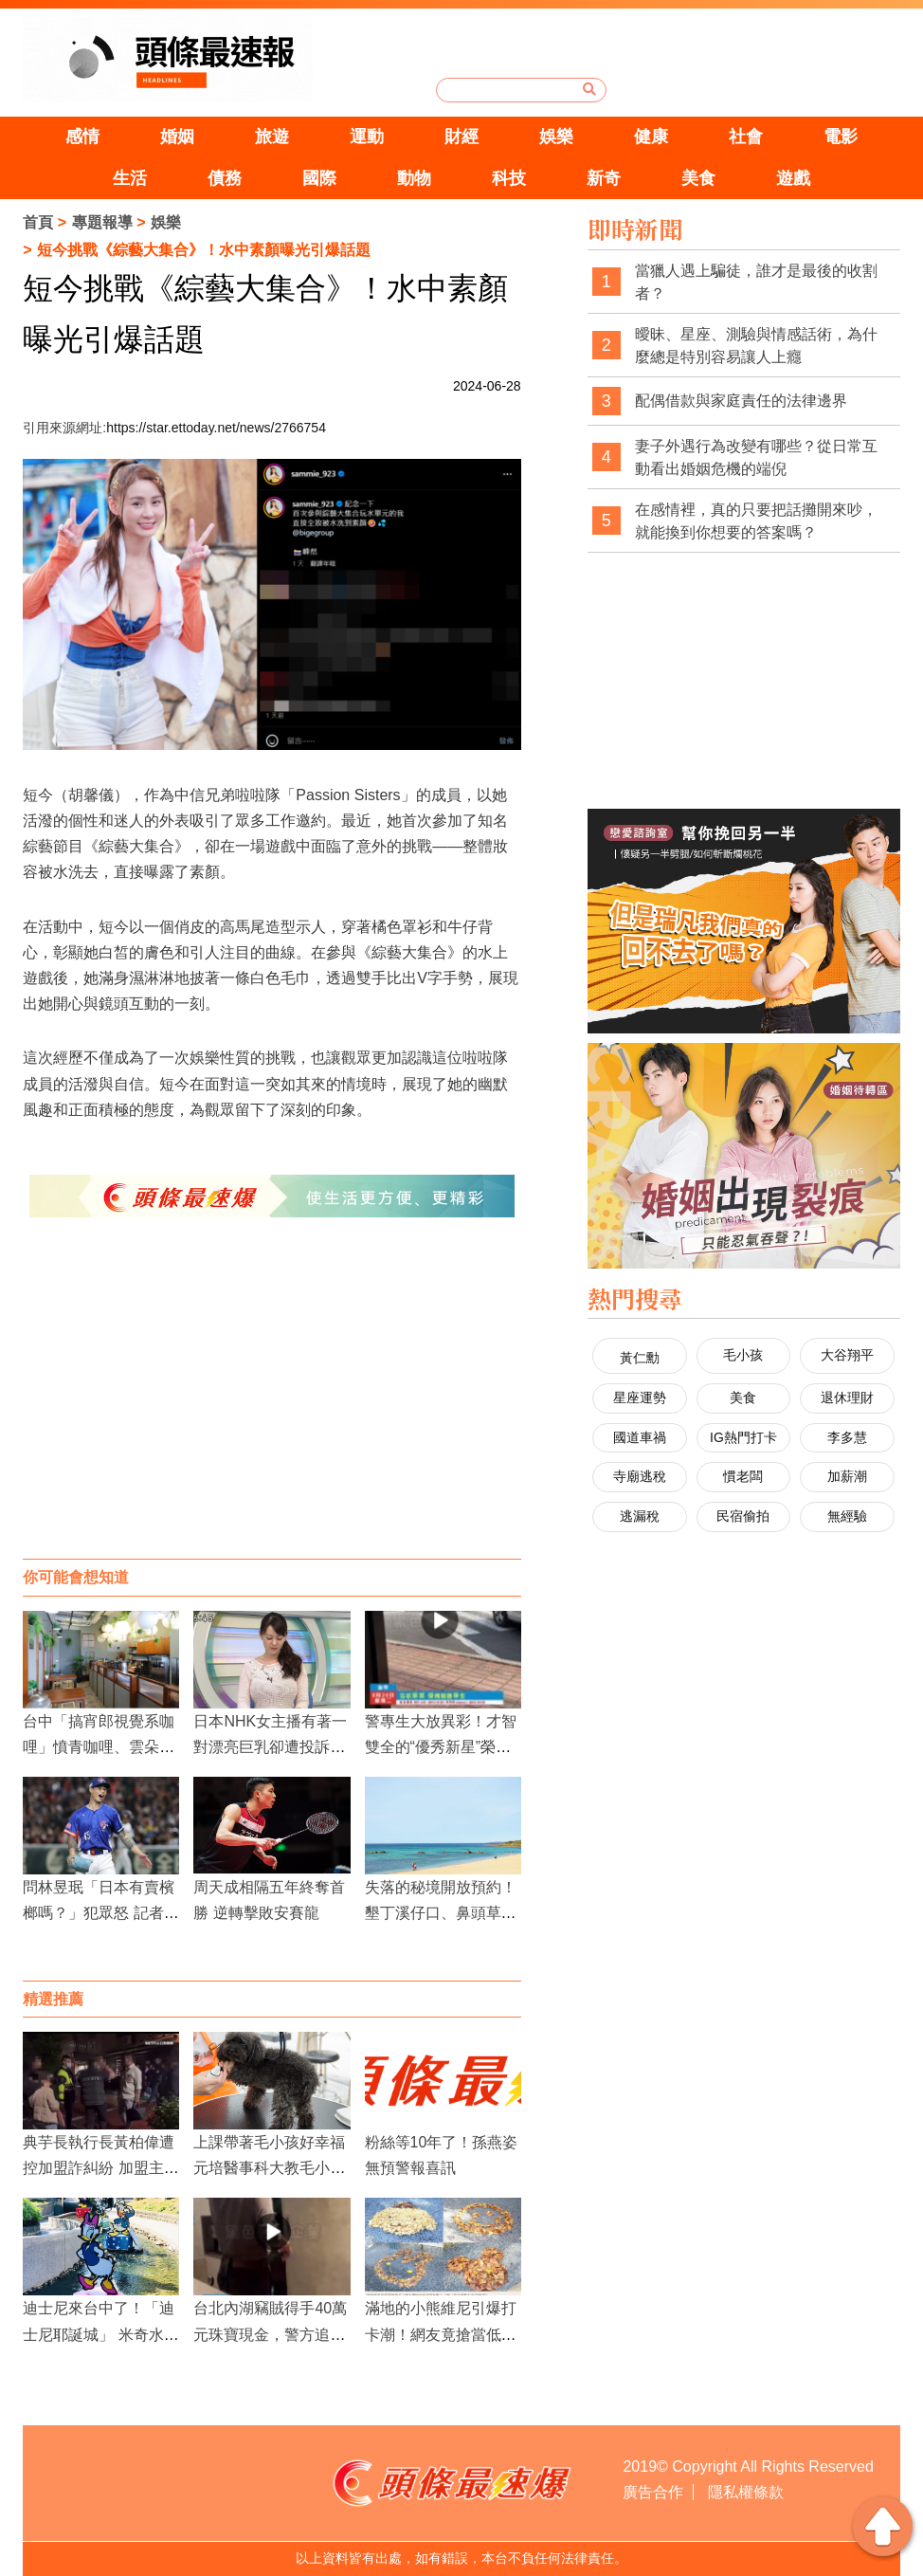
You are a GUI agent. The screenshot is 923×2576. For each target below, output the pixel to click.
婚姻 (177, 136)
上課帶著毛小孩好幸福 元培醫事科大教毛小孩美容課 (269, 2167)
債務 (225, 178)
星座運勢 (639, 1397)
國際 (319, 178)
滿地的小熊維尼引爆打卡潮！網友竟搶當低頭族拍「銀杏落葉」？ (440, 2333)
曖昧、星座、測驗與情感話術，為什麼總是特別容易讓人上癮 (756, 345)
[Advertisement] (271, 1407)
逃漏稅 (640, 1516)
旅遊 (272, 136)
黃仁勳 (640, 1357)
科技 (509, 178)
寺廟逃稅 (639, 1476)
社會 (746, 136)
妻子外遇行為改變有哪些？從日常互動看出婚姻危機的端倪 (756, 457)
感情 (82, 136)
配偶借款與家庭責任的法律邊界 (741, 401)
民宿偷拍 (742, 1516)
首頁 (38, 222)
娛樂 (556, 136)
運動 (367, 136)
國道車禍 (639, 1437)
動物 (414, 178)
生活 (130, 178)
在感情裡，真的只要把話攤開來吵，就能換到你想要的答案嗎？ (756, 521)
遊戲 (793, 178)
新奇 (604, 178)
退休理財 (847, 1397)
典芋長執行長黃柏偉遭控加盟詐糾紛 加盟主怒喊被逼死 (100, 2167)
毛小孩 (743, 1354)
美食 (698, 178)
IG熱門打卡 (743, 1437)
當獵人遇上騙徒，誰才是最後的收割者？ (756, 282)
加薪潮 (847, 1476)
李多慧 (847, 1437)
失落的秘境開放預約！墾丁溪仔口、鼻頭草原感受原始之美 (440, 1912)
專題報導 (102, 222)
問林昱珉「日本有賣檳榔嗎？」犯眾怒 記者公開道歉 (100, 1912)
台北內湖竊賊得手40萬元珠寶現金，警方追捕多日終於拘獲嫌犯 (270, 2333)
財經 (461, 136)
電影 (840, 136)
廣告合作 (653, 2492)
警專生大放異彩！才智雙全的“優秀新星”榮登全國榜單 (440, 1747)
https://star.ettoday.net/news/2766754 (216, 427)
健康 (651, 136)
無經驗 (847, 1516)
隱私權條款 (746, 2492)
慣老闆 (743, 1476)
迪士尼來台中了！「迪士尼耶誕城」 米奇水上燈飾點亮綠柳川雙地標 (100, 2333)
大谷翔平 (847, 1354)
